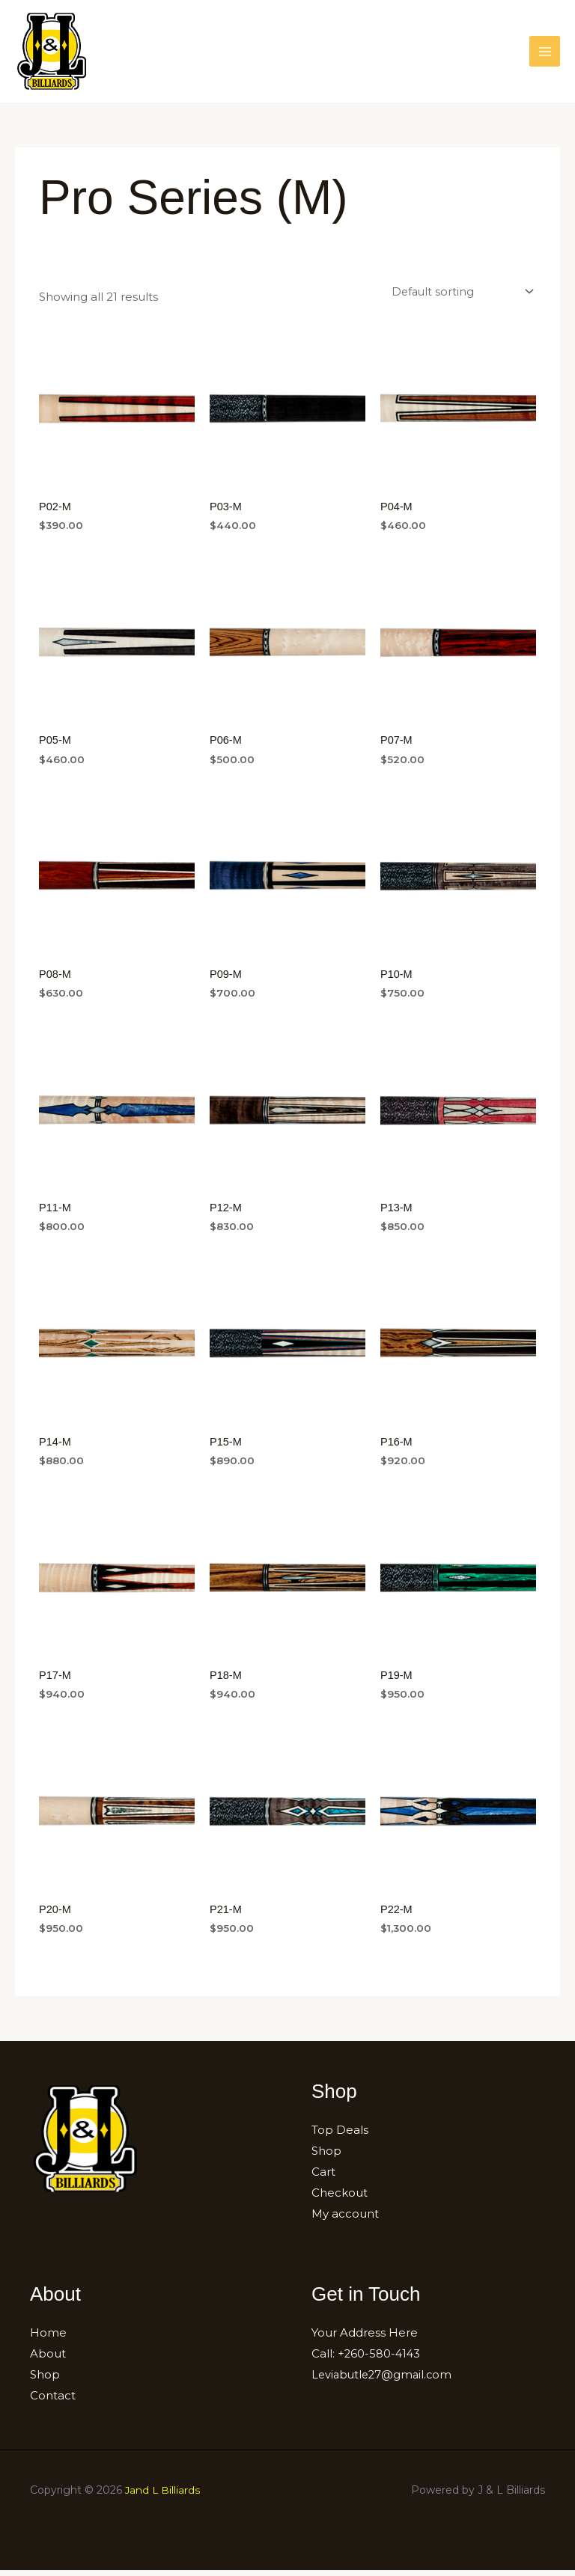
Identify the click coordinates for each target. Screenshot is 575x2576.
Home (48, 2339)
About (48, 2359)
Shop (326, 2157)
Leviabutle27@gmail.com (384, 2380)
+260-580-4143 (380, 2359)
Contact (53, 2401)
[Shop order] (460, 296)
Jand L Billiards (163, 2496)
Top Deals (339, 2136)
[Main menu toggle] (544, 53)
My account (345, 2220)
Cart (323, 2178)
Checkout (339, 2199)
